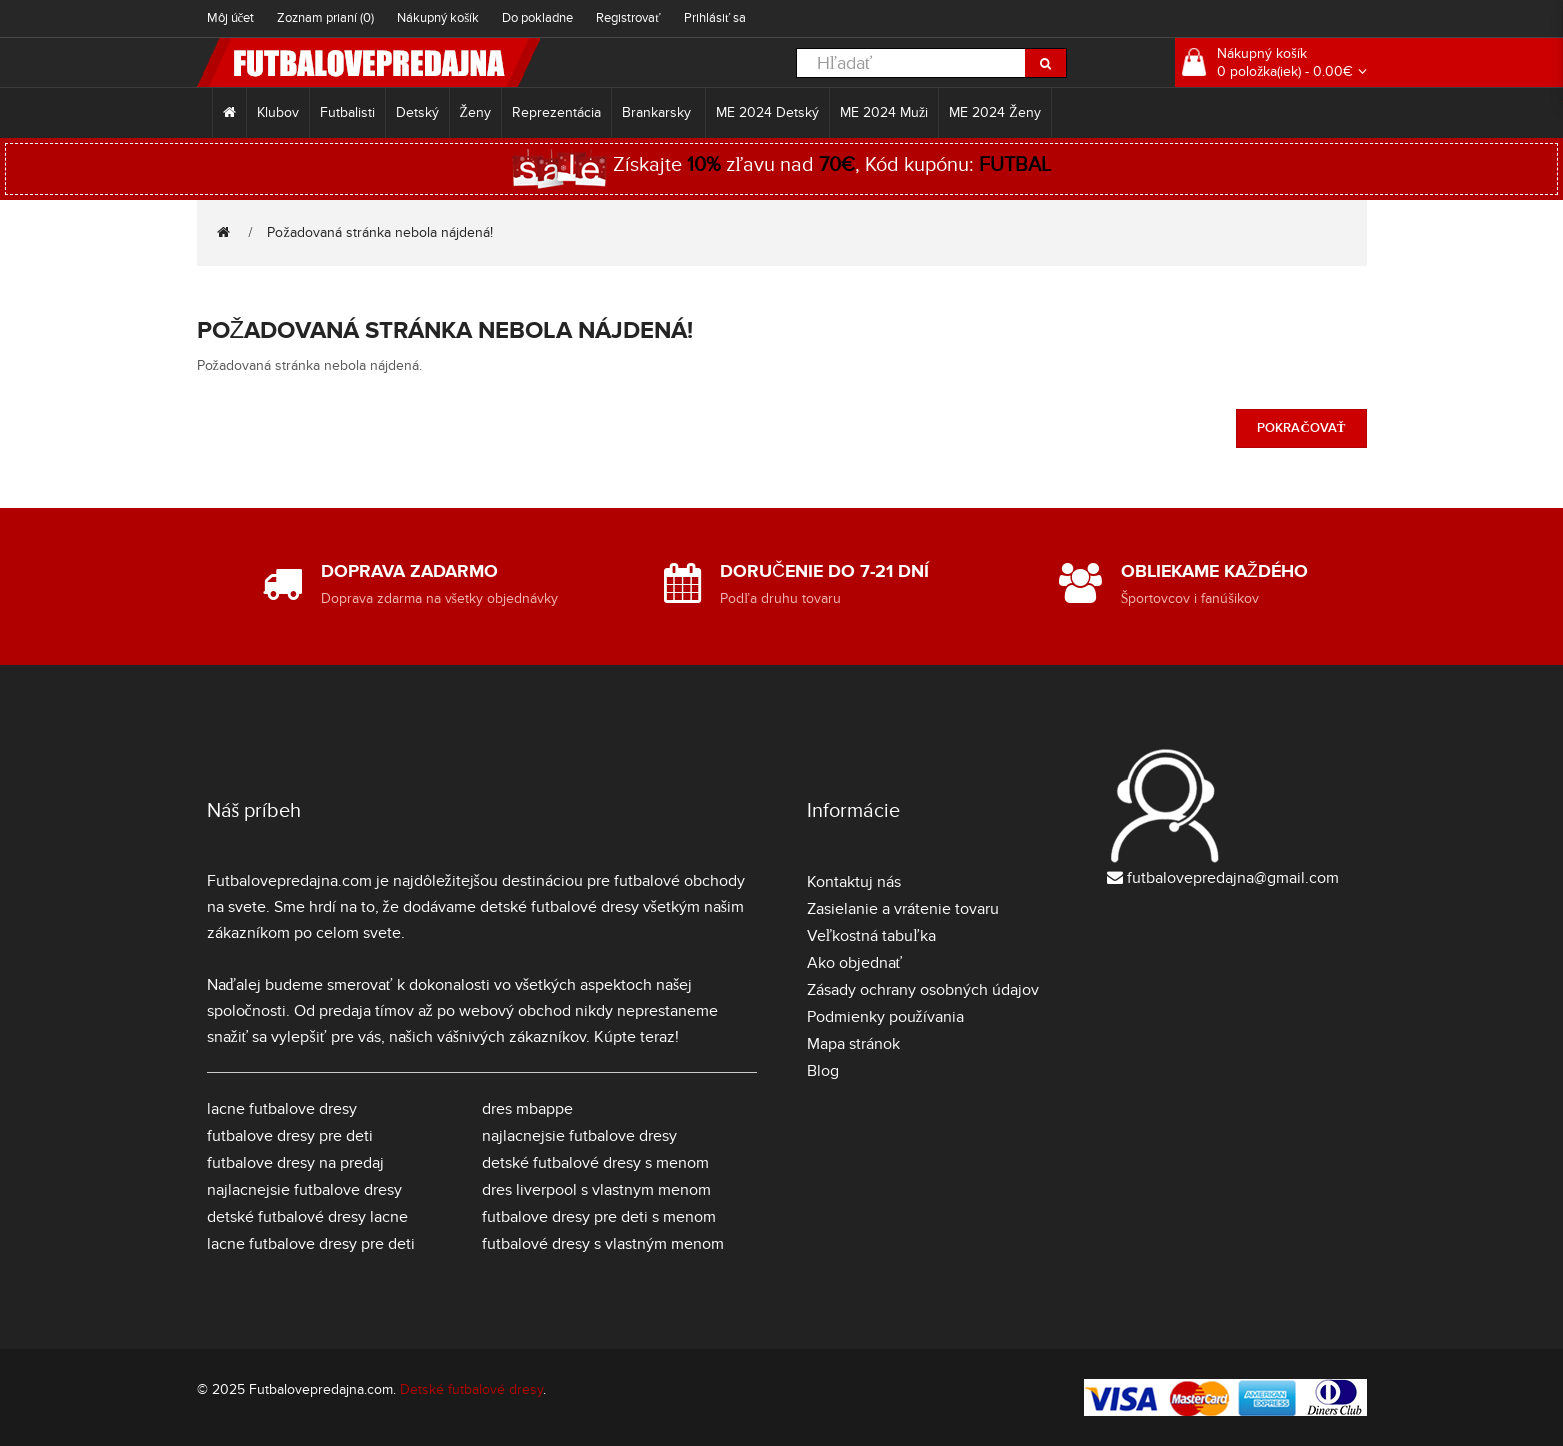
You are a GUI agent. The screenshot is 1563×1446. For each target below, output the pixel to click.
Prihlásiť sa (715, 18)
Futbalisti (347, 112)
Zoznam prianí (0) (325, 18)
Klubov (278, 112)
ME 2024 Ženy (995, 112)
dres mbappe (527, 1109)
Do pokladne (537, 18)
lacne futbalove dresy (282, 1109)
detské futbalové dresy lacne (307, 1217)
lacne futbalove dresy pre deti (311, 1244)
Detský (417, 112)
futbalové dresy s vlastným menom (603, 1244)
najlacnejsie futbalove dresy (304, 1190)
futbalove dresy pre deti (290, 1136)
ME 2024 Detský (767, 112)
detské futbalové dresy (559, 907)
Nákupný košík (438, 18)
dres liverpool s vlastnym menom (596, 1190)
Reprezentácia (556, 112)
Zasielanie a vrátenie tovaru (903, 909)
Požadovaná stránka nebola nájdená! (379, 232)
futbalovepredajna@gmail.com (1233, 878)
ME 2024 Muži (884, 112)
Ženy (476, 112)
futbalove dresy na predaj (295, 1163)
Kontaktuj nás (854, 882)
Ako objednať (855, 963)
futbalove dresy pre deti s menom (599, 1217)
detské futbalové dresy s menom (595, 1163)
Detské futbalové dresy (471, 1389)
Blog (823, 1071)
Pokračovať (1301, 428)
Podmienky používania (885, 1017)
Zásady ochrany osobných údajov (923, 990)
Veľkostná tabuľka (871, 936)
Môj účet (231, 18)
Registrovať (628, 18)
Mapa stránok (853, 1044)
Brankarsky (658, 112)
